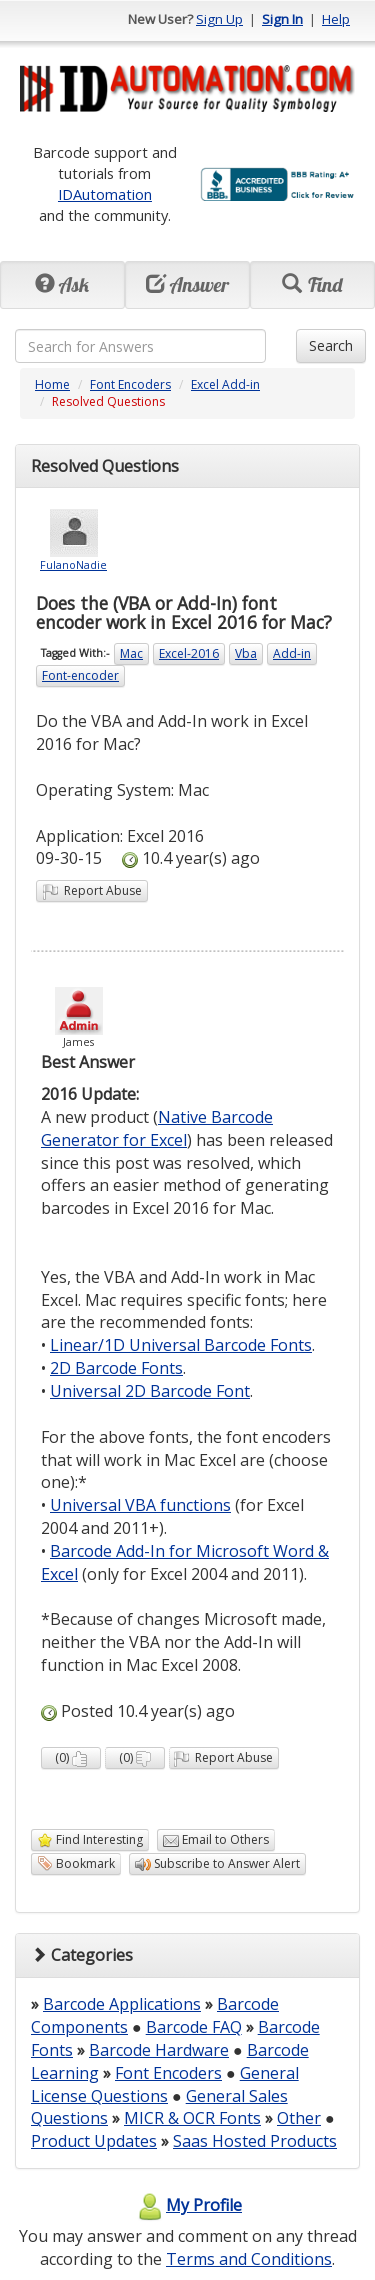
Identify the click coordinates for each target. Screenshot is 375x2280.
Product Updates (94, 2141)
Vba (246, 653)
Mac (131, 653)
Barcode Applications (122, 2004)
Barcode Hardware (159, 2050)
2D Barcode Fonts (116, 1368)
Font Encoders (130, 384)
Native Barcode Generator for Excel (157, 1128)
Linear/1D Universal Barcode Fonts (181, 1345)
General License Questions (165, 2084)
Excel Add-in (225, 384)
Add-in (292, 653)
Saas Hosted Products (255, 2141)
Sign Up (219, 19)
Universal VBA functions (140, 1505)
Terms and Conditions (249, 2259)
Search (331, 345)
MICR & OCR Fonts (192, 2118)
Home (52, 384)
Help (336, 19)
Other (299, 2118)
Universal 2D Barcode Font (150, 1391)
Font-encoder (80, 675)
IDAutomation (105, 194)
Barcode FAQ (194, 2027)
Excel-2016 (189, 653)
